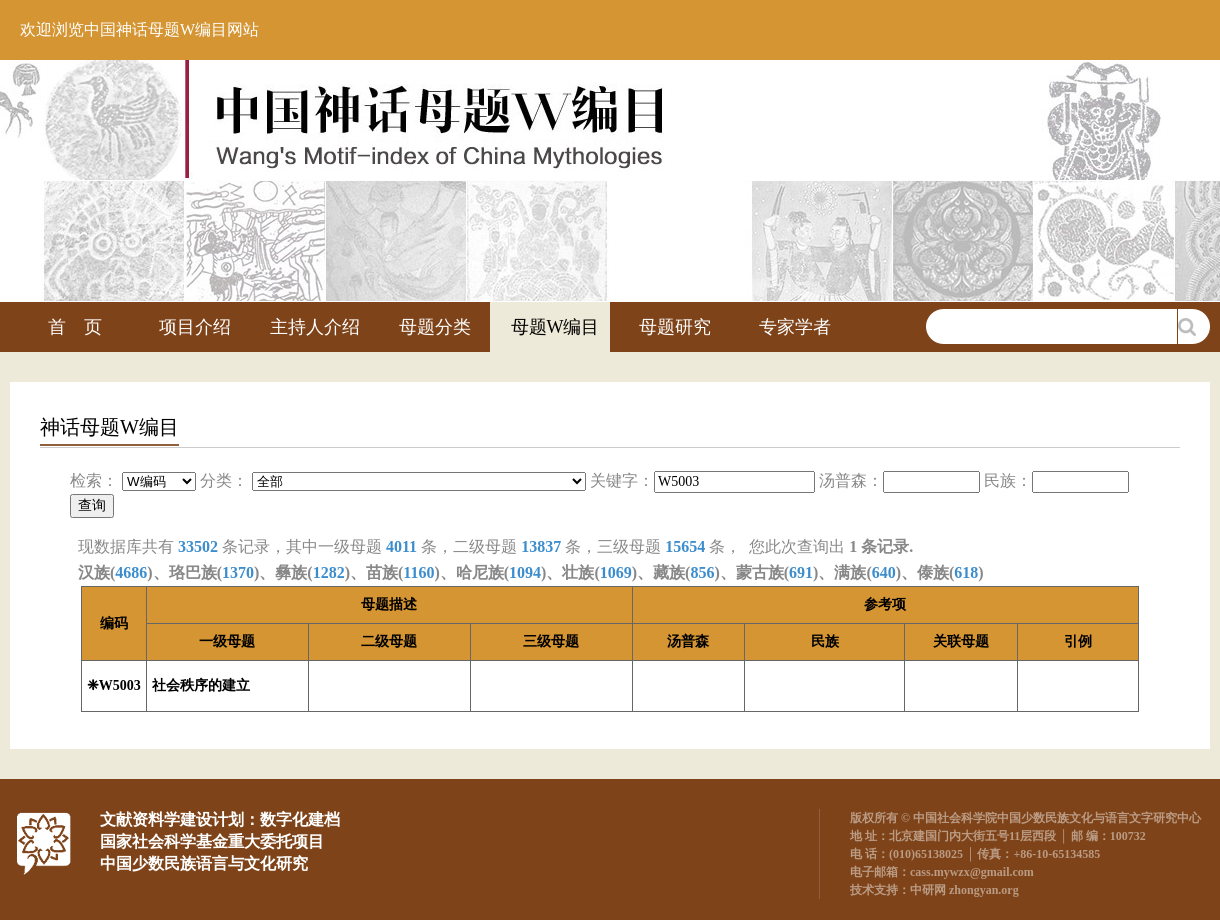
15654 (685, 546)
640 (884, 572)
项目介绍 (195, 327)
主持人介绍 (315, 327)
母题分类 (435, 327)
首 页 (75, 327)
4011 (401, 546)
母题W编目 (555, 327)
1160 (418, 572)
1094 (525, 572)
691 (801, 572)
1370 (238, 572)
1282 (329, 572)
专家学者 (795, 327)
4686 (131, 572)
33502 (198, 546)
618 (966, 572)
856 (702, 572)
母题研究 (675, 327)
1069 (616, 572)
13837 (541, 546)
